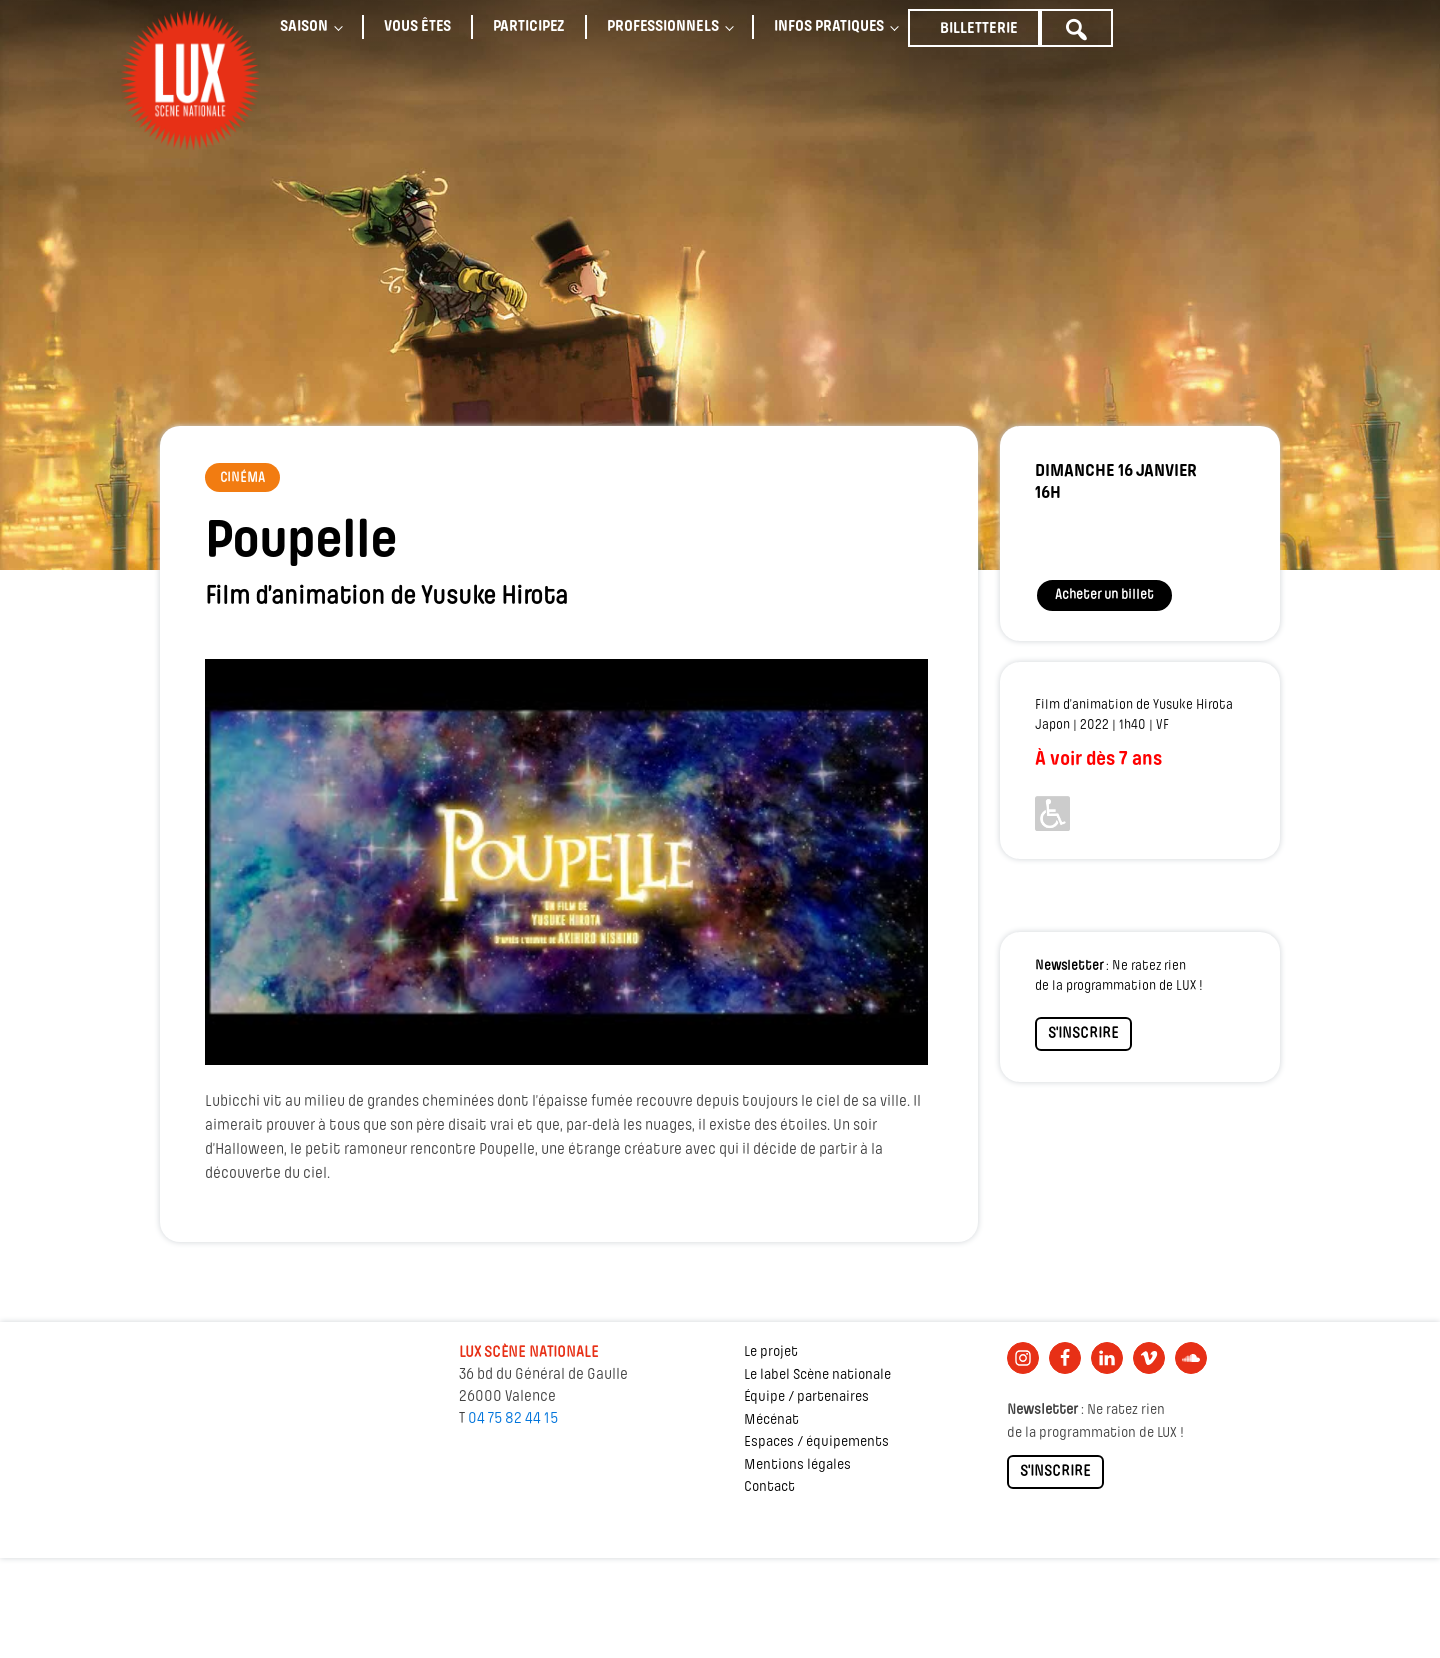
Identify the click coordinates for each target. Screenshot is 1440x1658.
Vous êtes (417, 27)
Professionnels (663, 27)
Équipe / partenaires (806, 1397)
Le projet (771, 1352)
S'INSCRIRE (1083, 1034)
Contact (769, 1487)
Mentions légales (797, 1465)
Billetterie (979, 29)
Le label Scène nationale (817, 1375)
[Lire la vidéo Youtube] (566, 862)
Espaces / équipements (816, 1442)
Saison (304, 27)
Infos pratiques (829, 27)
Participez (529, 27)
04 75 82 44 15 (513, 1419)
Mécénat (771, 1420)
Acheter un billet (1104, 595)
